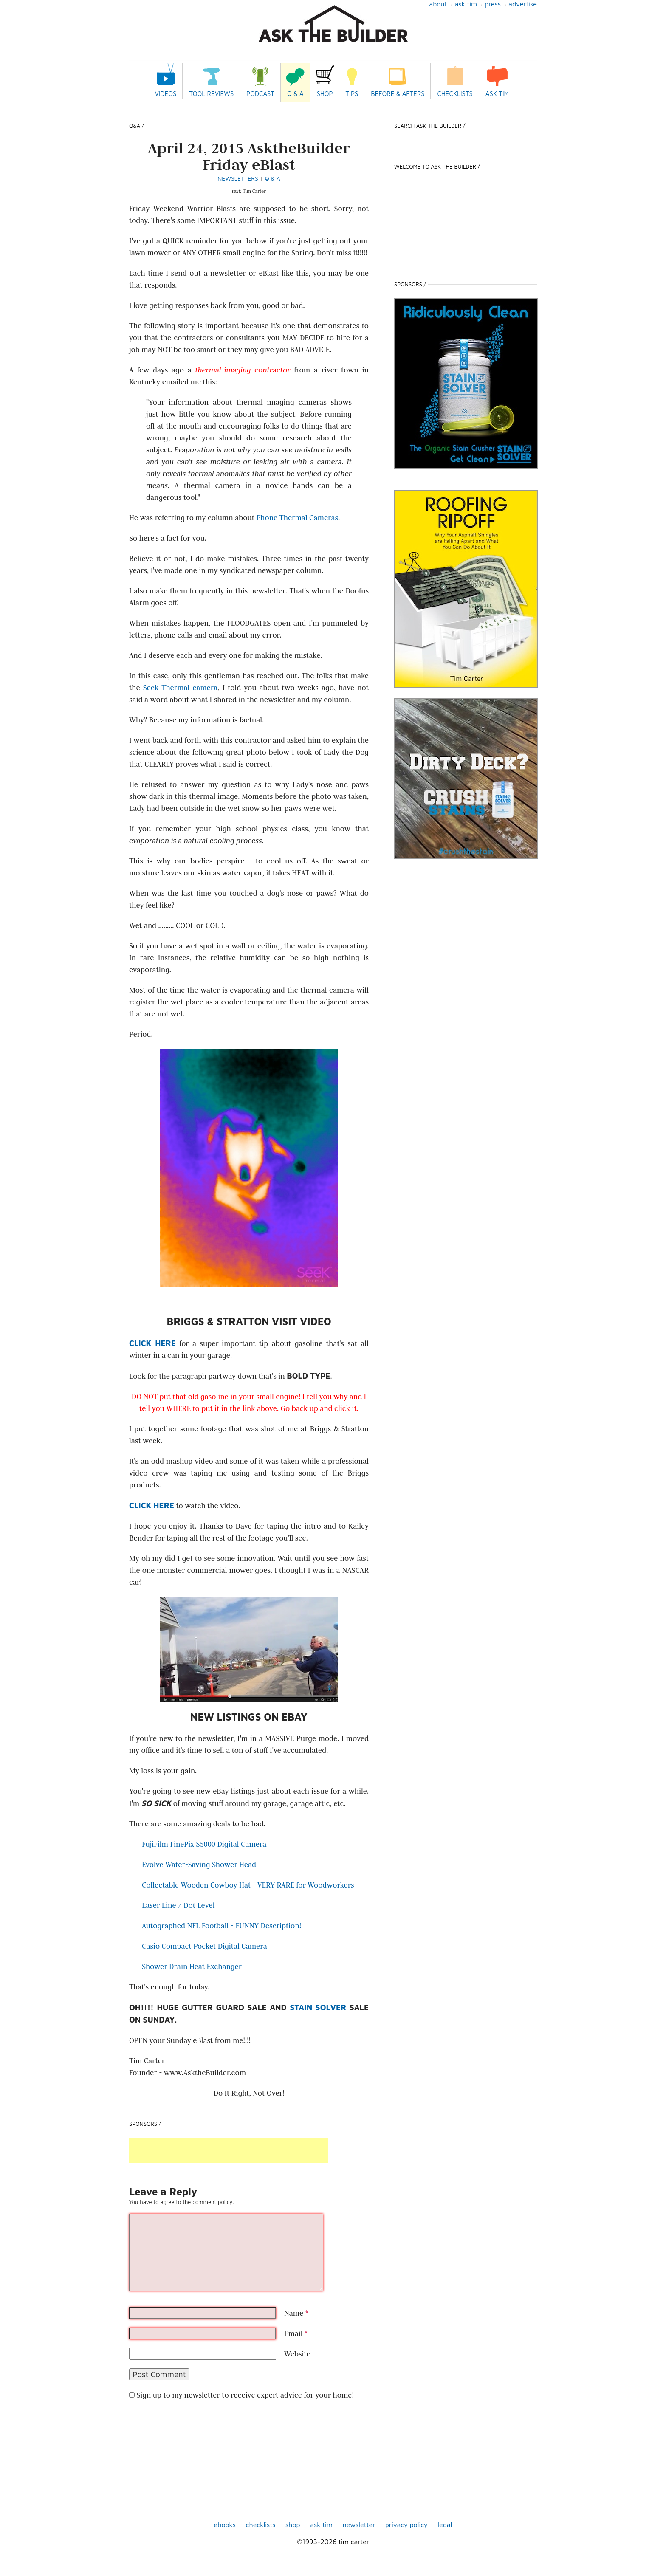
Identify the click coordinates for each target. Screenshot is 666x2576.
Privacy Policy (406, 2524)
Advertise (522, 4)
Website (297, 2354)
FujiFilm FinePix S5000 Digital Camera (204, 1844)
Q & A (295, 93)
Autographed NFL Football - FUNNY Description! (221, 1925)
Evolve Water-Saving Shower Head (199, 1864)
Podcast (260, 93)
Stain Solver (318, 2007)
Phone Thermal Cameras (297, 517)
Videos (166, 93)
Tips (352, 93)
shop (292, 2524)
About (438, 4)
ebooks (225, 2524)
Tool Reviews (211, 93)
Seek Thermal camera (180, 687)
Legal (444, 2524)
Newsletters (237, 178)
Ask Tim (465, 4)
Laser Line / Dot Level (178, 1905)
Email (296, 2333)
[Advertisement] (228, 2150)
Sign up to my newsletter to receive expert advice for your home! (244, 2395)
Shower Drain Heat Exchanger (192, 1966)
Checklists (454, 93)
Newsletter (358, 2524)
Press (493, 4)
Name (296, 2313)
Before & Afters (397, 93)
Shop (324, 93)
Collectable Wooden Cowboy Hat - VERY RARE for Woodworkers (248, 1885)
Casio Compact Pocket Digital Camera (204, 1946)
